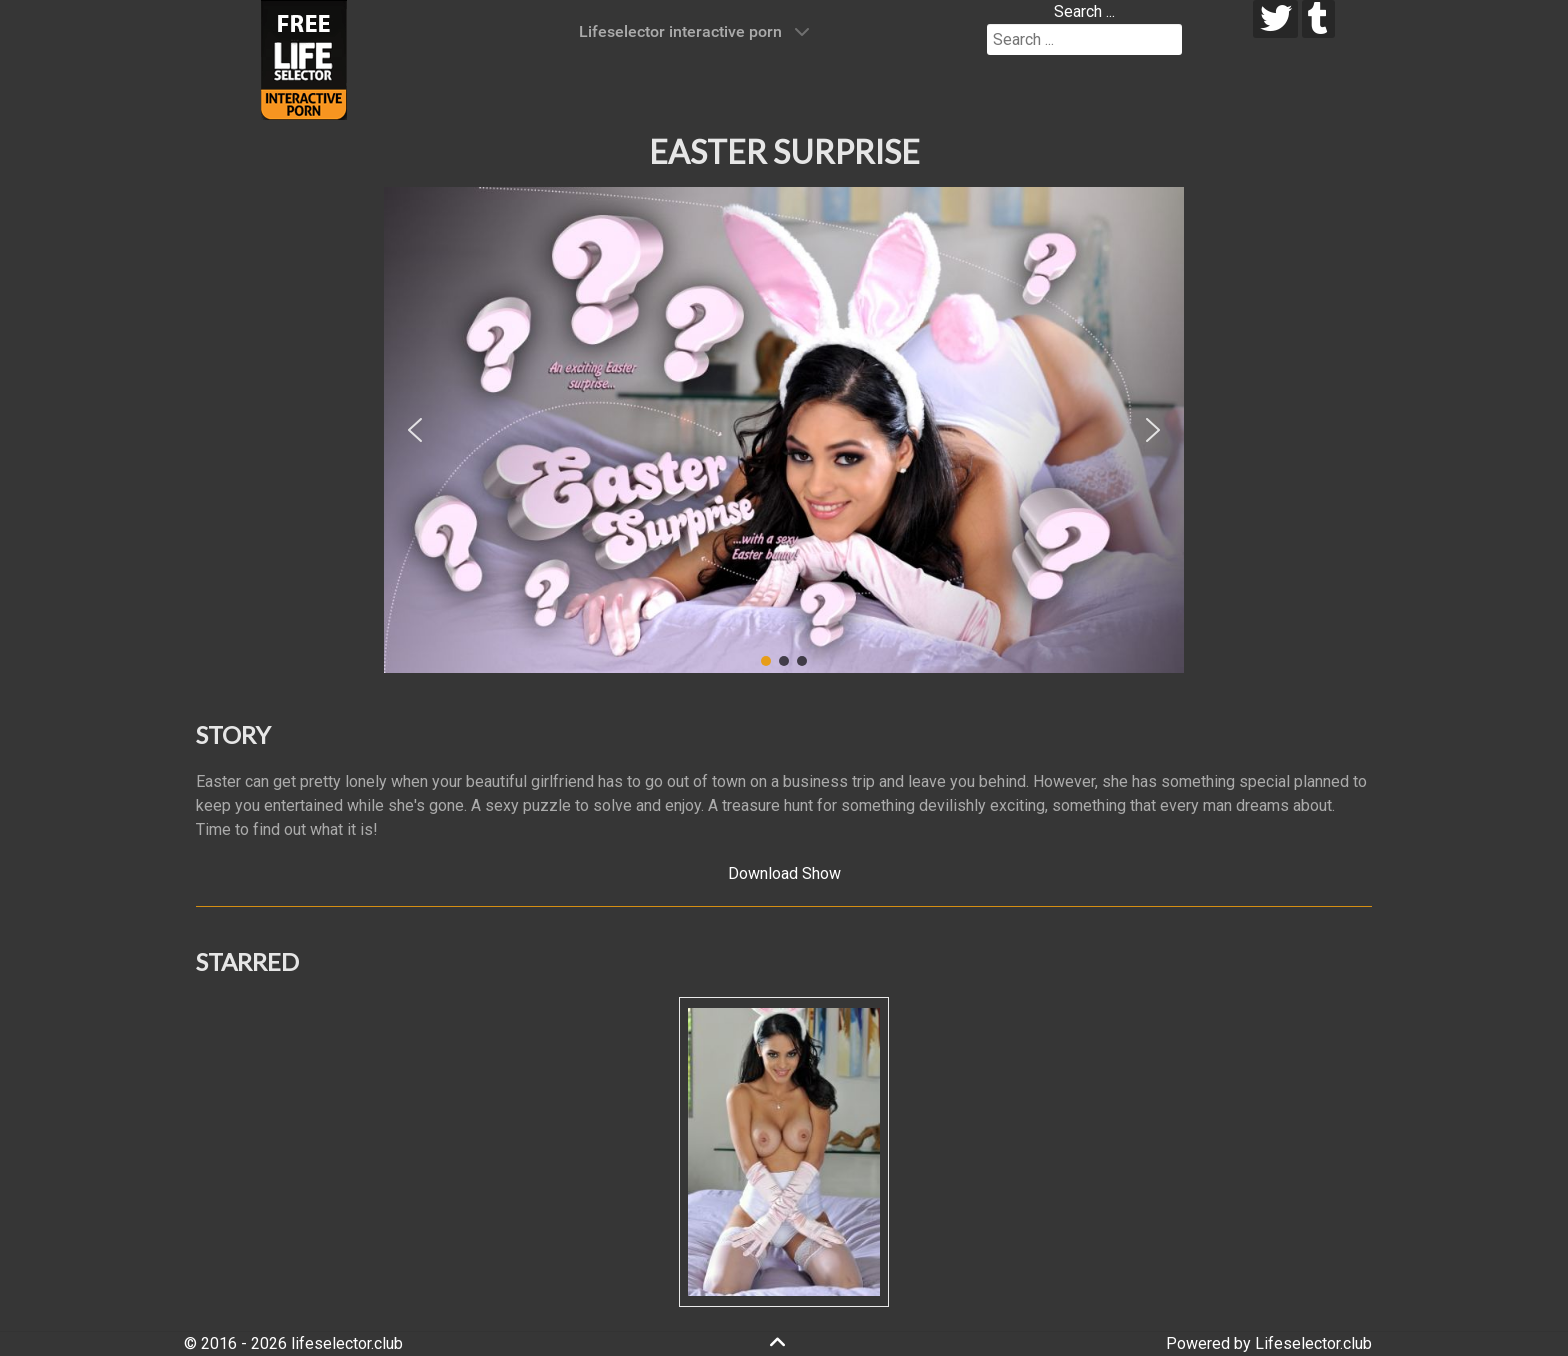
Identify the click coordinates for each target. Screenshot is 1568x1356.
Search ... (1084, 11)
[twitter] (1275, 19)
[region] (784, 430)
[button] (415, 430)
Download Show (784, 873)
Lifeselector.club (1313, 1343)
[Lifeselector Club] (304, 58)
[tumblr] (1318, 19)
